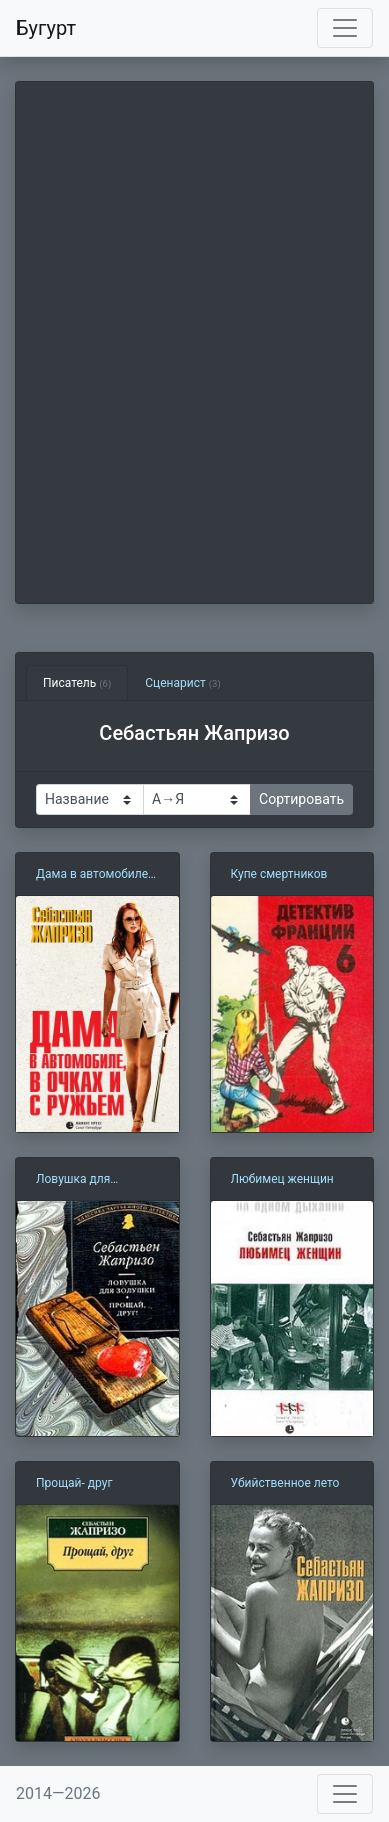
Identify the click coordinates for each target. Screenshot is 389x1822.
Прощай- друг (74, 1483)
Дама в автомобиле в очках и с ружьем (97, 875)
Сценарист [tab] (182, 683)
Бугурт (46, 28)
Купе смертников (279, 874)
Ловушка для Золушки (73, 1180)
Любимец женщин (282, 1179)
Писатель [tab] (77, 683)
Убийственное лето (285, 1483)
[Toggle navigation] (345, 28)
